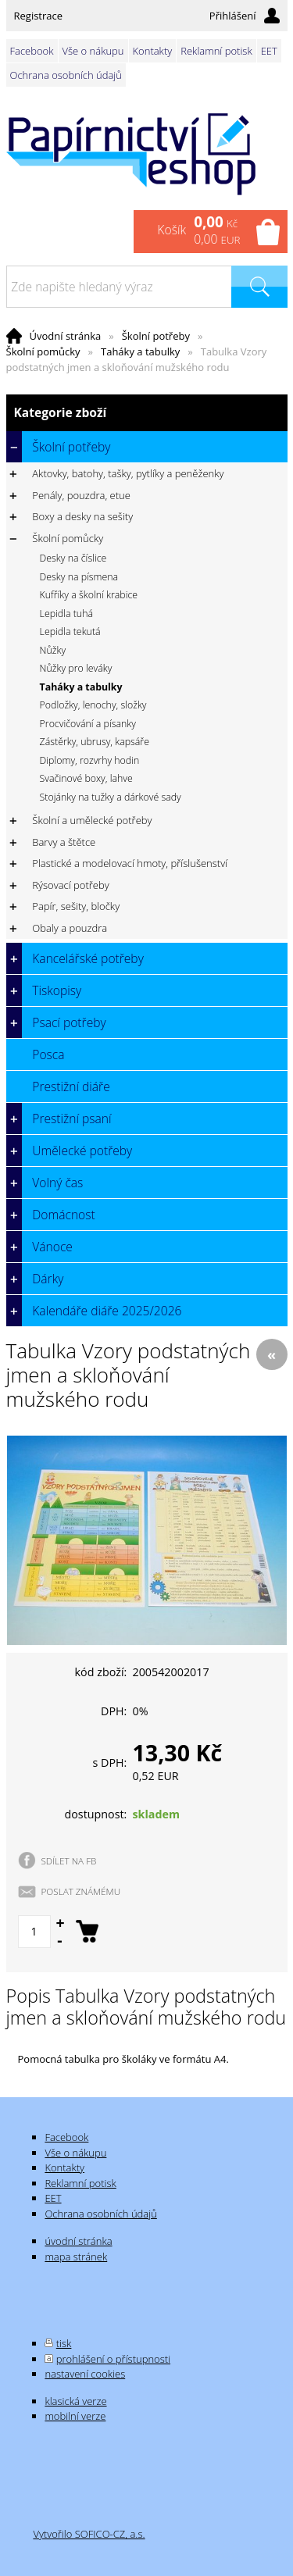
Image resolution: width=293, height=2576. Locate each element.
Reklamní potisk (216, 51)
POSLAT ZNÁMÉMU (81, 1891)
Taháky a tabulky (140, 351)
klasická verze (75, 2401)
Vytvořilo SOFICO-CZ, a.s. (89, 2534)
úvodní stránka (78, 2241)
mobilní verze (75, 2416)
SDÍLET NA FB (69, 1860)
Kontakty (153, 51)
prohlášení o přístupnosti (113, 2359)
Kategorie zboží (147, 412)
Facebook (32, 51)
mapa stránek (76, 2257)
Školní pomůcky (43, 351)
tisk (64, 2343)
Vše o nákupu (93, 51)
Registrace (38, 16)
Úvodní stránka (66, 336)
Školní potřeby (156, 336)
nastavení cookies (85, 2374)
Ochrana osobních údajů (66, 75)
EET (269, 51)
